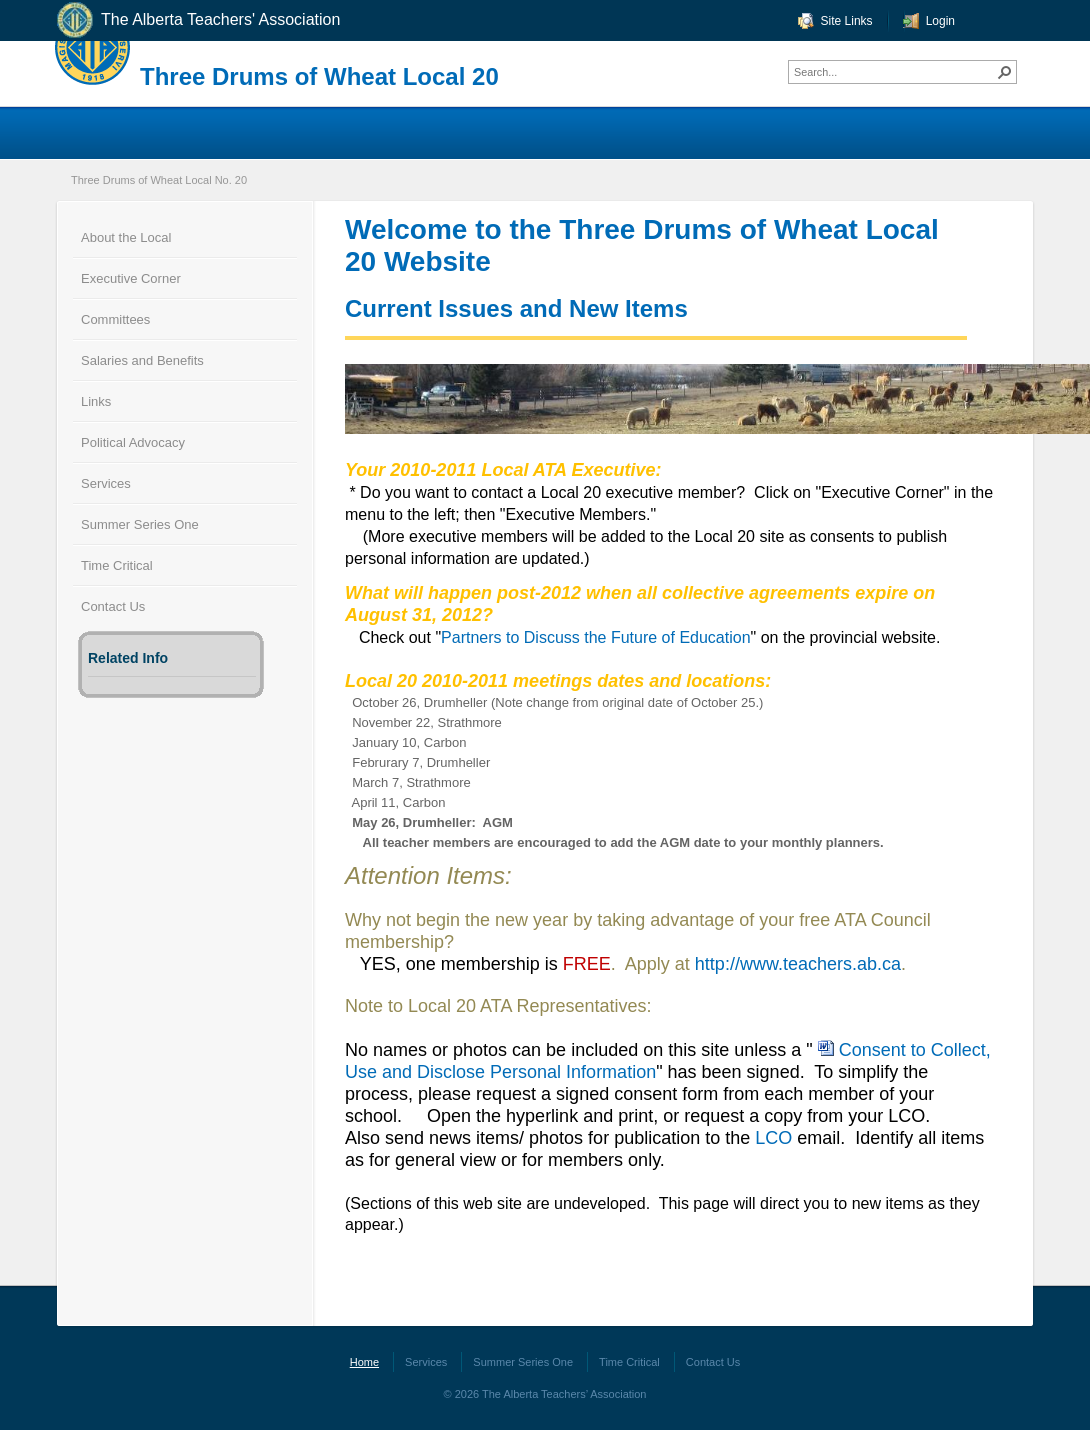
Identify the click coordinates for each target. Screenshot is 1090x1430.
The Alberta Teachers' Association (197, 20)
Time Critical (117, 565)
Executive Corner (131, 278)
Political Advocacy (133, 442)
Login (940, 21)
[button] (1005, 72)
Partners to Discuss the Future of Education (595, 637)
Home (364, 1362)
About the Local (126, 237)
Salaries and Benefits (142, 360)
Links (96, 401)
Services (106, 483)
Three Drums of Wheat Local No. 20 (159, 180)
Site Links (847, 21)
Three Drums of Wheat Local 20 (319, 76)
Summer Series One (140, 524)
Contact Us (113, 606)
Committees (115, 319)
